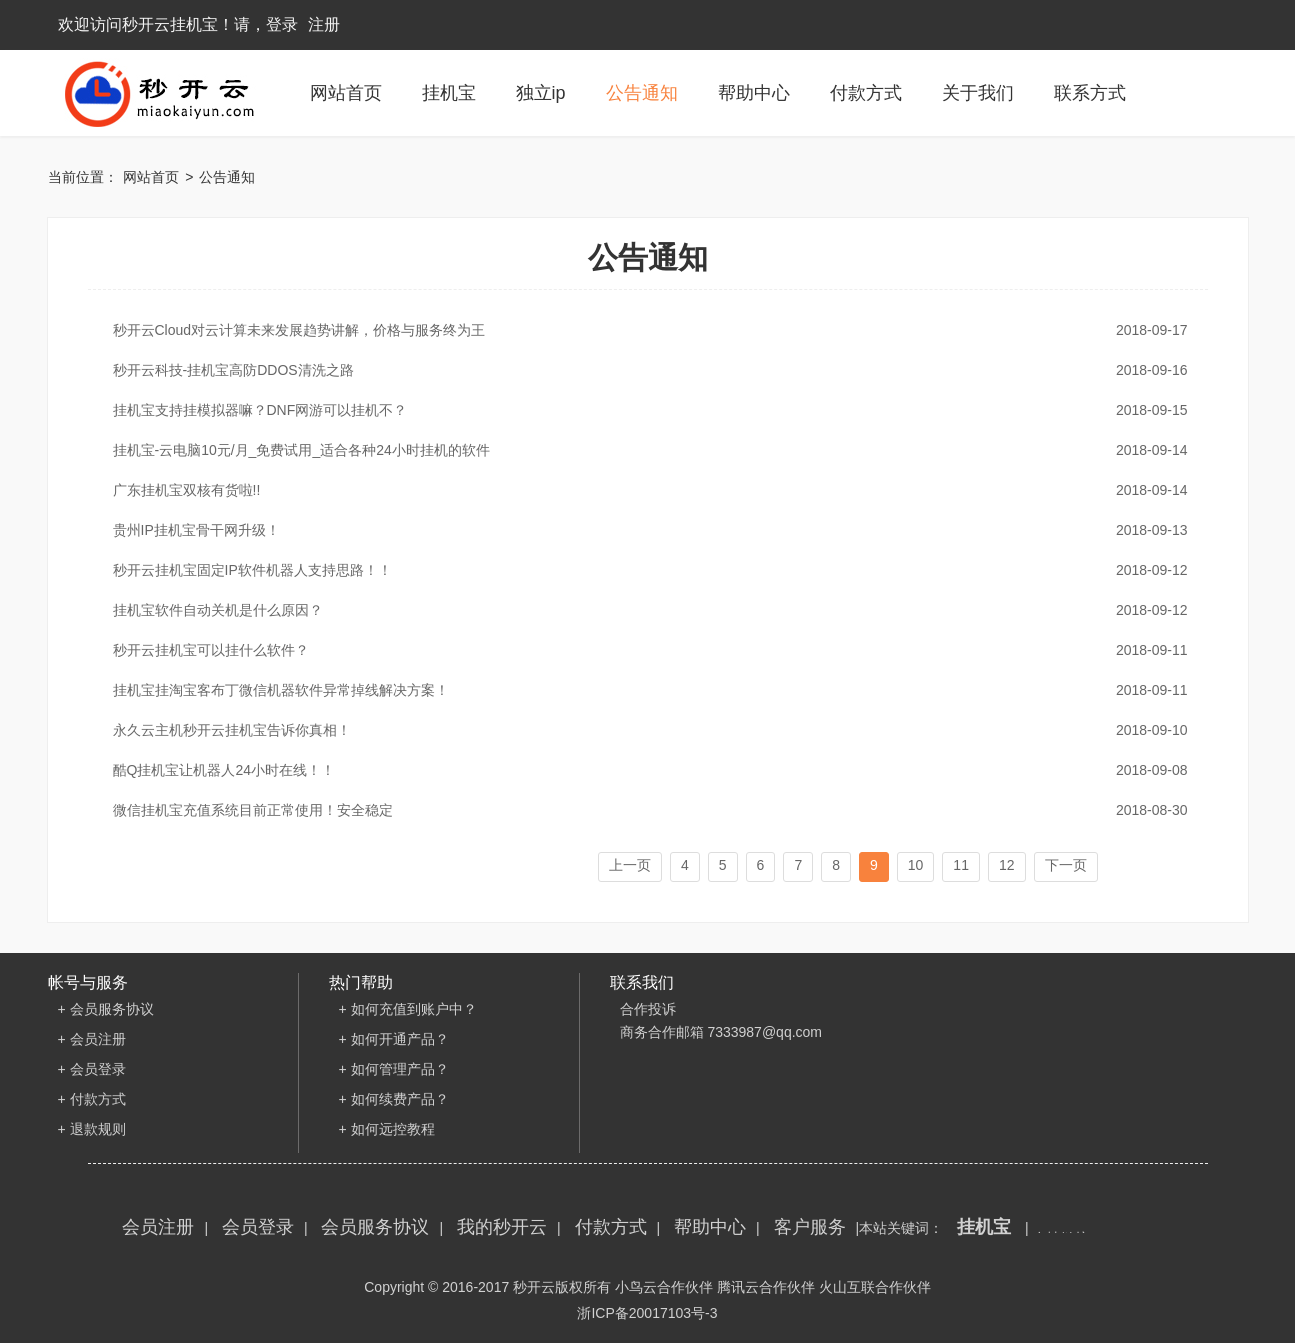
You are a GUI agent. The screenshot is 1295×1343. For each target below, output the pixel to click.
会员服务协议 (375, 1227)
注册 (324, 24)
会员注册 (158, 1227)
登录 (282, 24)
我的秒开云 (502, 1227)
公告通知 (642, 93)
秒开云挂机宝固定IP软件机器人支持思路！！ (643, 570)
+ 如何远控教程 (387, 1129)
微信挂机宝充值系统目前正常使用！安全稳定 (643, 810)
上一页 (630, 865)
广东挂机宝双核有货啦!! (643, 490)
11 (961, 865)
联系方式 (1090, 93)
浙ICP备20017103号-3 (647, 1313)
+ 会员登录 (92, 1069)
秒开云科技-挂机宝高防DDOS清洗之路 (643, 370)
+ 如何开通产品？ (394, 1039)
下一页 (1066, 865)
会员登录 (258, 1227)
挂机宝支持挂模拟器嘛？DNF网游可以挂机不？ (643, 410)
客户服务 (810, 1227)
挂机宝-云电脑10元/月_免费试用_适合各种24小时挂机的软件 (643, 450)
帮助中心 (754, 93)
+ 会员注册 (92, 1039)
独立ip (541, 93)
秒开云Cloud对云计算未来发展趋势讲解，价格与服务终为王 (643, 330)
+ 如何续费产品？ (394, 1099)
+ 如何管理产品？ (394, 1069)
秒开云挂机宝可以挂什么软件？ (643, 650)
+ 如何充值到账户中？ (408, 1009)
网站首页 (346, 93)
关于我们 (978, 93)
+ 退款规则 (92, 1129)
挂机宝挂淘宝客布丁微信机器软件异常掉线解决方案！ (643, 690)
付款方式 (866, 93)
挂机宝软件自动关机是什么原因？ (643, 610)
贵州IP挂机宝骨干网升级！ (643, 530)
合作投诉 (648, 1009)
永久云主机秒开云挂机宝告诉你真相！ (643, 730)
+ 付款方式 (92, 1099)
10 (916, 865)
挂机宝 (449, 93)
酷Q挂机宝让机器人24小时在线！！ (643, 770)
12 (1007, 865)
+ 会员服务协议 (106, 1009)
